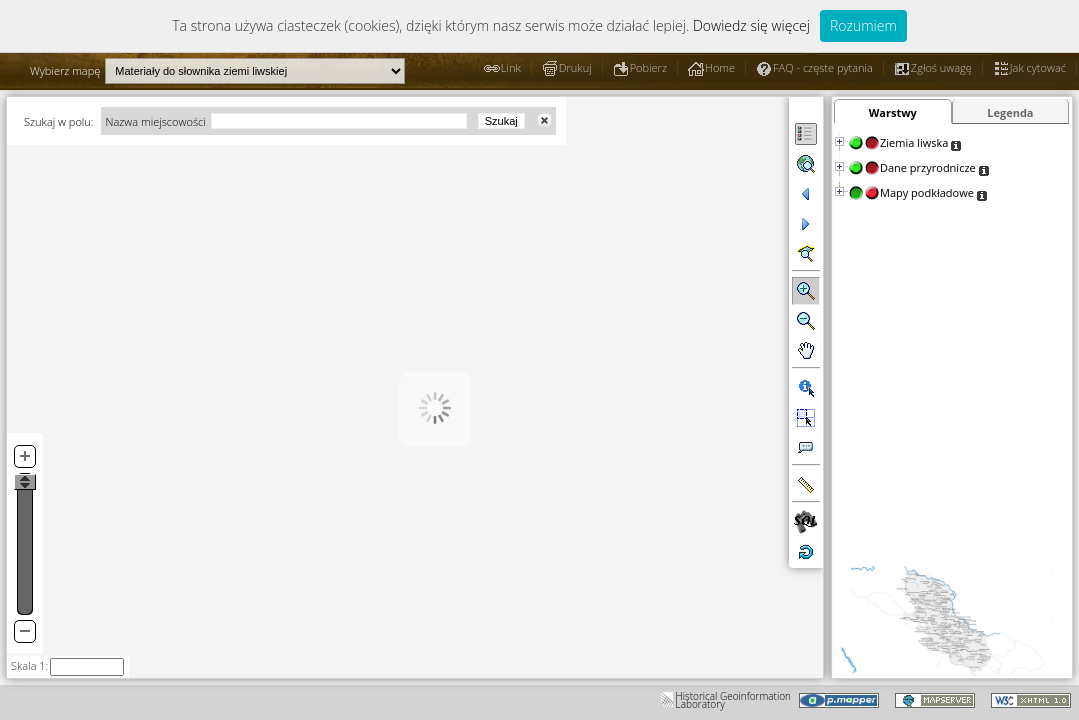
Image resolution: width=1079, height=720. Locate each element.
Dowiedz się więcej (751, 25)
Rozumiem (863, 25)
